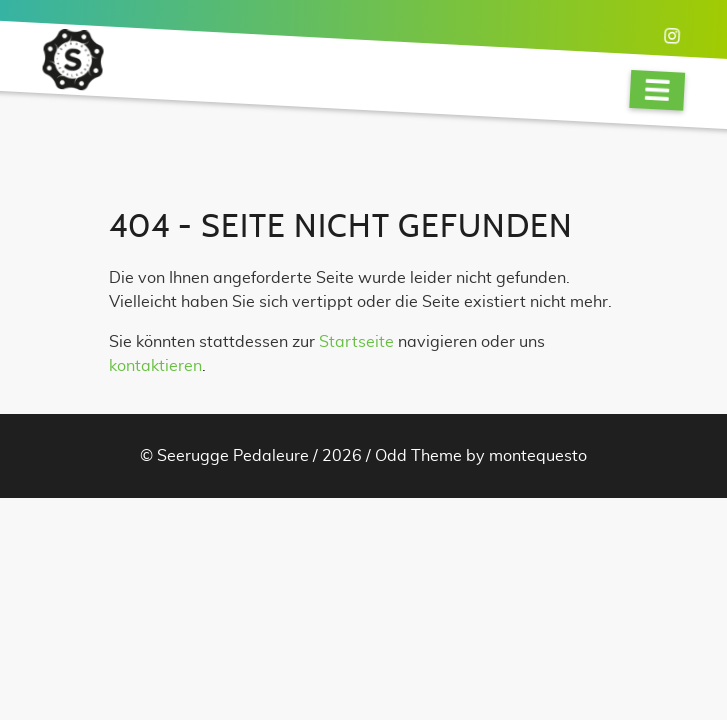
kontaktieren (155, 366)
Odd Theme (418, 456)
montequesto (538, 456)
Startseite (356, 342)
